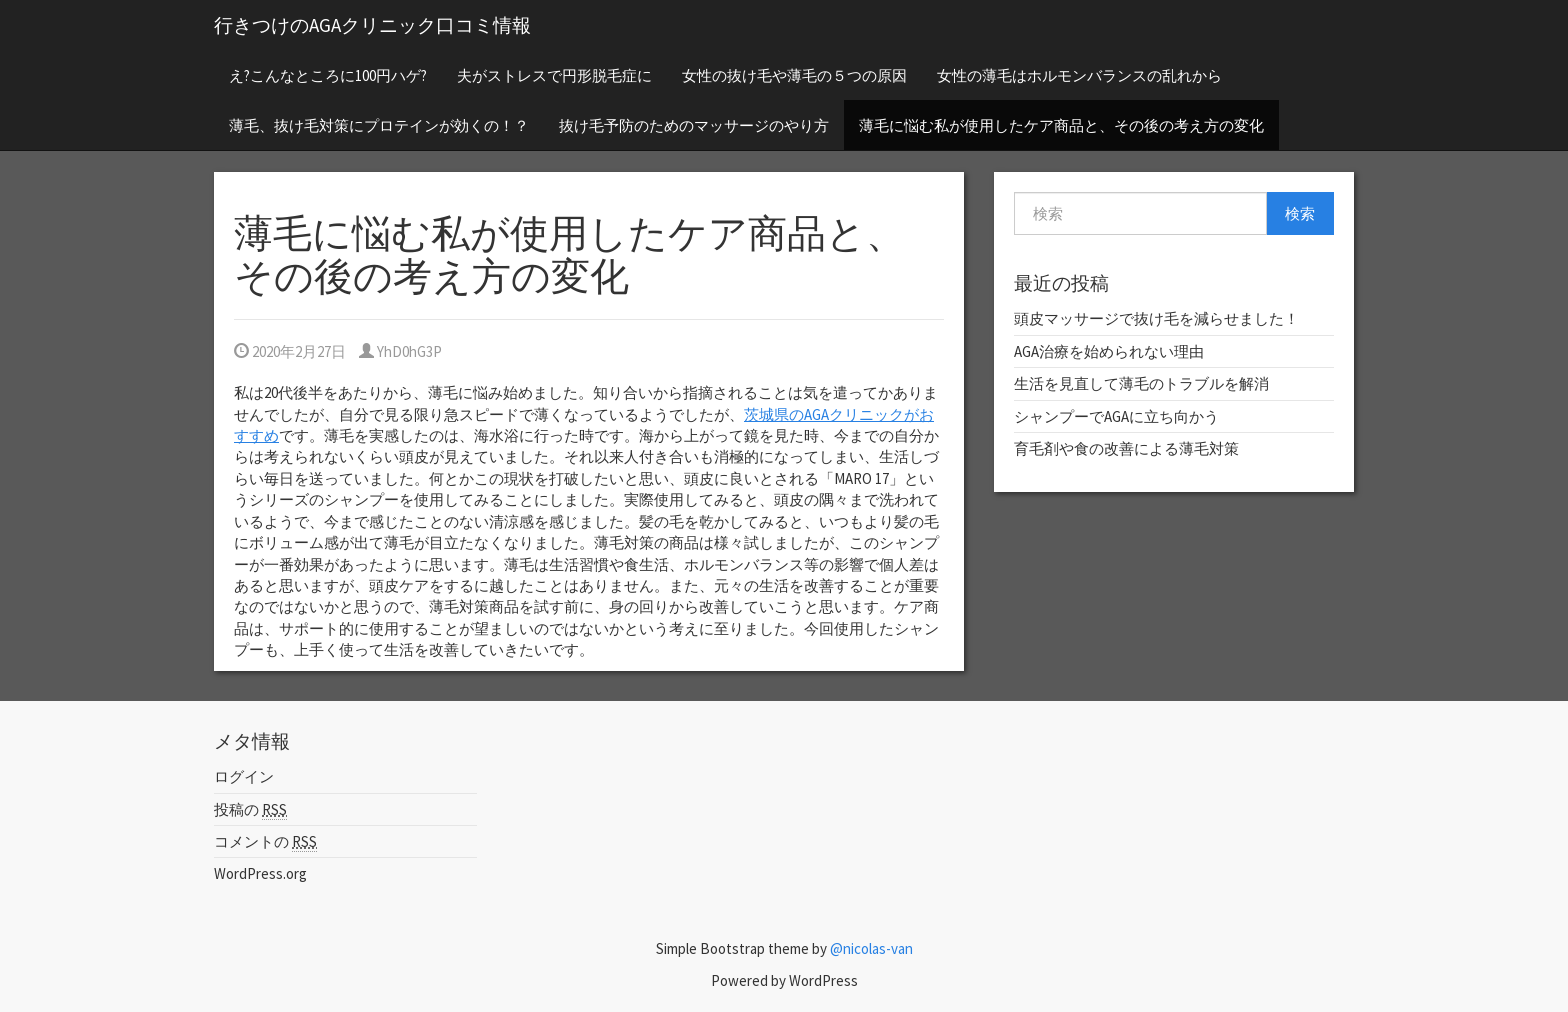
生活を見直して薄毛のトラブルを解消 (1141, 383)
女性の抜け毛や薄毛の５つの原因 (794, 75)
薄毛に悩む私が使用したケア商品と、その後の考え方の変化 (1061, 125)
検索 (1300, 213)
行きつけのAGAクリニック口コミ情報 (372, 25)
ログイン (244, 776)
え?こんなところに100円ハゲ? (328, 75)
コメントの (265, 842)
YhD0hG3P (400, 351)
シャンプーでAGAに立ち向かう (1116, 416)
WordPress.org (260, 873)
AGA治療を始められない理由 (1109, 351)
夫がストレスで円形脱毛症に (554, 75)
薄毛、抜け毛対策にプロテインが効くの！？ (379, 125)
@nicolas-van (871, 948)
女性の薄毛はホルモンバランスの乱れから (1079, 75)
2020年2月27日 (290, 351)
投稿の (250, 810)
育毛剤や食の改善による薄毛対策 (1126, 448)
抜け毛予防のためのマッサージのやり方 (694, 125)
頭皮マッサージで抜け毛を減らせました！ (1156, 318)
